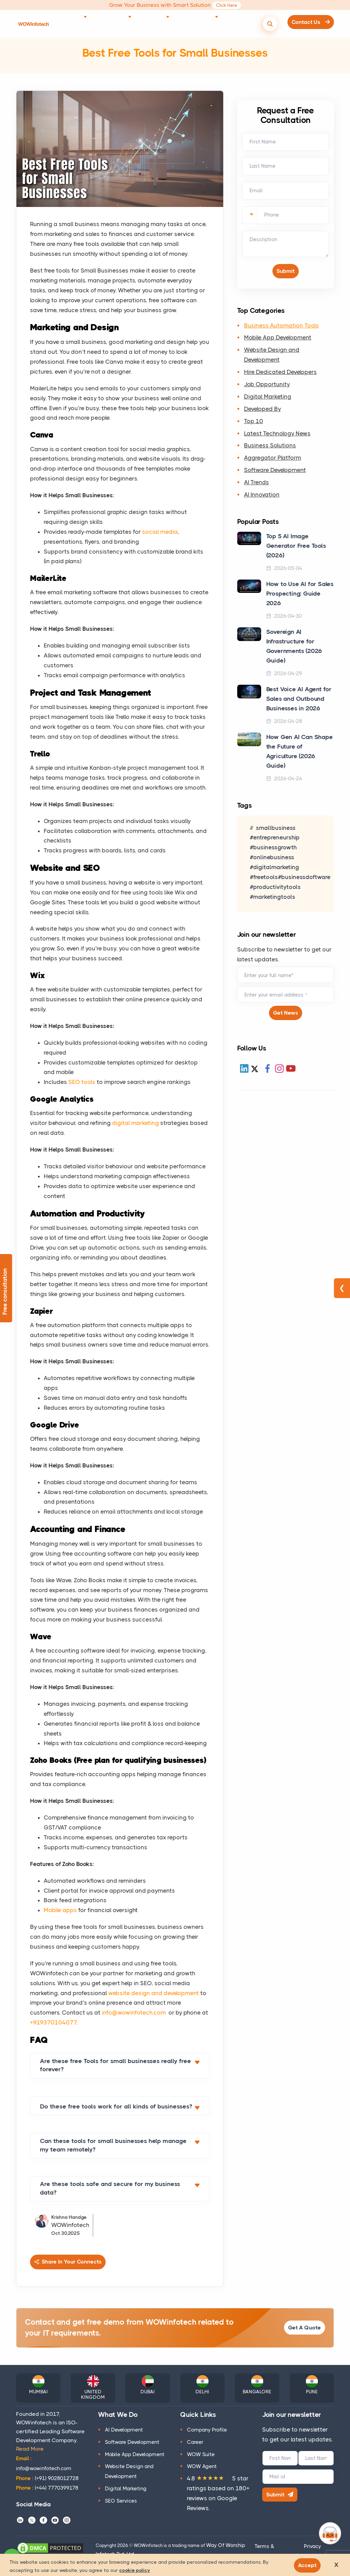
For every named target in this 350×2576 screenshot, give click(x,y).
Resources (197, 22)
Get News (285, 1015)
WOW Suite (201, 2454)
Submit (284, 2495)
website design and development (153, 1993)
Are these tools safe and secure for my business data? (110, 2188)
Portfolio (232, 22)
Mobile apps (60, 1910)
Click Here (226, 5)
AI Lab (162, 22)
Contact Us (306, 23)
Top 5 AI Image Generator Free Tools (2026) (296, 548)
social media (160, 531)
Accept (309, 2564)
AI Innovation (262, 497)
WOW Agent (202, 2467)
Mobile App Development (277, 340)
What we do (89, 22)
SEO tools (81, 1081)
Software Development (275, 472)
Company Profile (207, 2430)
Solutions (129, 22)
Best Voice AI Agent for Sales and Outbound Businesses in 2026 (299, 701)
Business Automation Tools (281, 327)
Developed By (262, 411)
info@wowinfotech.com (134, 2012)
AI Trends (256, 485)
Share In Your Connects (69, 2262)
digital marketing (135, 1122)
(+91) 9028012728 (47, 2478)
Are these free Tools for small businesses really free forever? (115, 2065)
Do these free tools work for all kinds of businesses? (116, 2106)
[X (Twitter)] (255, 1072)
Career (195, 2442)
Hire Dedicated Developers (280, 374)
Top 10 (253, 423)
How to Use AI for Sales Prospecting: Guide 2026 (300, 596)
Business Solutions (270, 448)
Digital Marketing (267, 399)
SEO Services (121, 2501)
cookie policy (134, 2569)
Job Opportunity (267, 387)
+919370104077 (53, 2022)
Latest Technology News (277, 435)
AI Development (124, 2430)
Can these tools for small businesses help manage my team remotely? (113, 2145)
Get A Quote (300, 2327)
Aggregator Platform (272, 460)
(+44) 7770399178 (47, 2488)
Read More (30, 2449)
